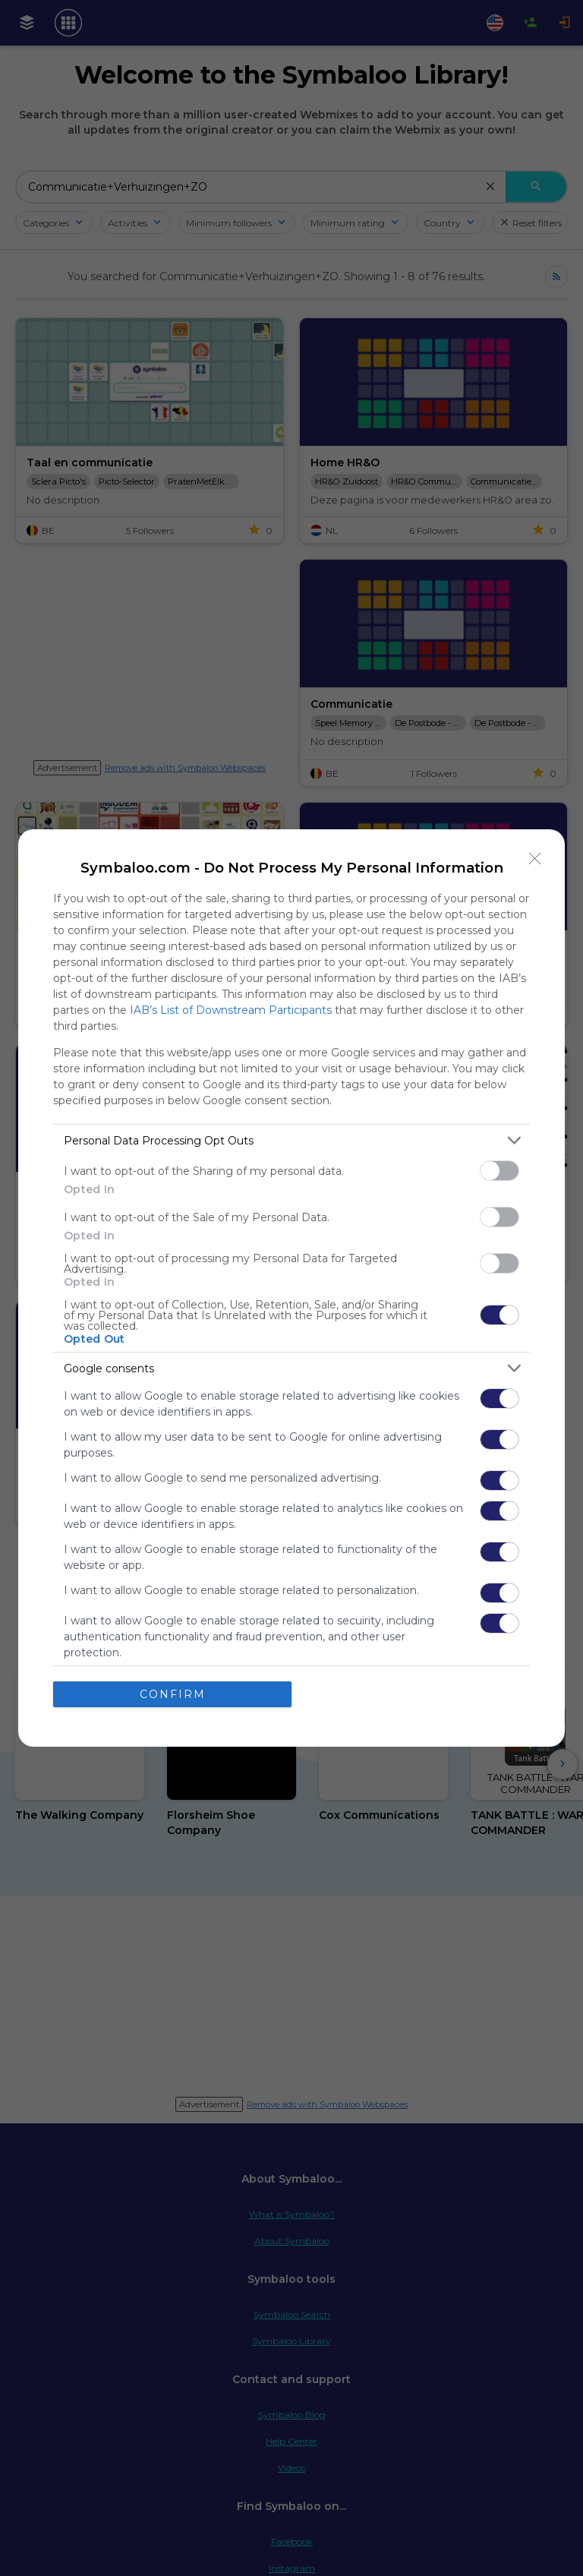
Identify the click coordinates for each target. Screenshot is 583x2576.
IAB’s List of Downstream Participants (231, 1010)
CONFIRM (173, 1694)
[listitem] (291, 1140)
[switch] (499, 1170)
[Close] (535, 858)
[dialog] (291, 1288)
